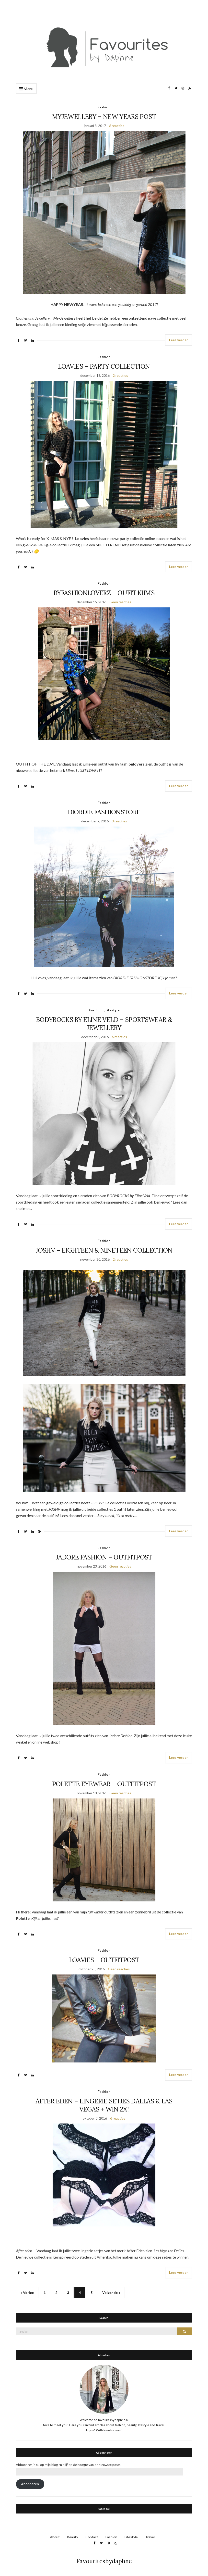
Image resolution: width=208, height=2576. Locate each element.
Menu (26, 88)
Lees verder (178, 340)
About (55, 2537)
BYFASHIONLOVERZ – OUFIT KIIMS (104, 593)
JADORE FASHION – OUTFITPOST (104, 1557)
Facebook (104, 2508)
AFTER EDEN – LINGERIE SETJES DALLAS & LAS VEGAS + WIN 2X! (103, 2105)
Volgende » (111, 2292)
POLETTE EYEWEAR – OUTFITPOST (104, 1784)
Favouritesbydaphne (104, 2561)
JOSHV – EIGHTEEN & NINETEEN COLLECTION (103, 1250)
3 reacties (119, 821)
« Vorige (27, 2292)
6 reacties (116, 126)
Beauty (72, 2537)
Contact (91, 2537)
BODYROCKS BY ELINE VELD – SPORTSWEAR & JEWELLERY (104, 1024)
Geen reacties (120, 602)
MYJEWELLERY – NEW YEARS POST (104, 117)
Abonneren (30, 2484)
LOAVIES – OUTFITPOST (104, 1960)
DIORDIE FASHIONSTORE (104, 812)
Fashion (104, 107)
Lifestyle (112, 1010)
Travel (150, 2537)
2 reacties (120, 375)
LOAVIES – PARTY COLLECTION (104, 366)
